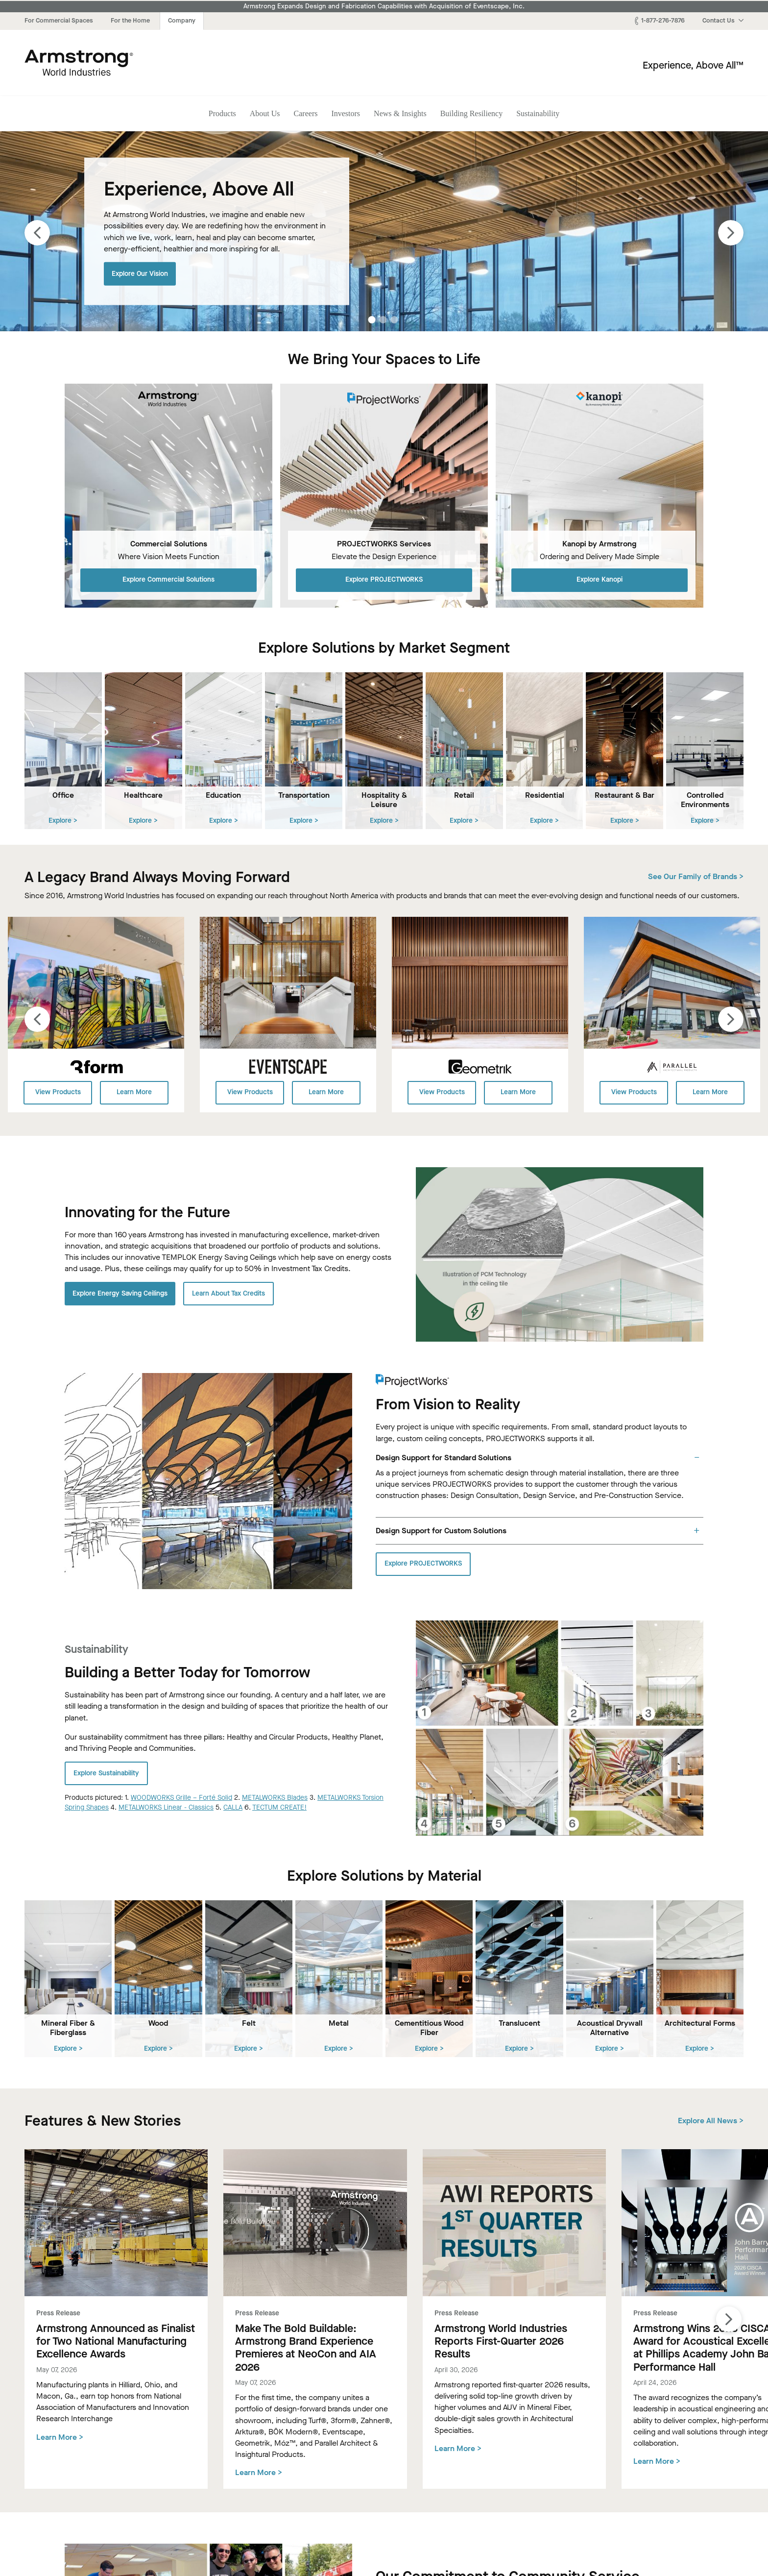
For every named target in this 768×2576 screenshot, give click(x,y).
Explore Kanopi (599, 579)
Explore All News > (711, 2120)
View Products (58, 1091)
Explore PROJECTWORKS (384, 579)
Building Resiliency (471, 113)
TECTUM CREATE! (279, 1807)
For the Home (130, 20)
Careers (306, 113)
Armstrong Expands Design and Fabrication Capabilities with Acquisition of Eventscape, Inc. (384, 6)
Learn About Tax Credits (228, 1293)
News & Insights (400, 113)
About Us (265, 113)
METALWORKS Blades (275, 1797)
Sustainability (537, 113)
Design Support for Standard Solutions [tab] (443, 1457)
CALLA (232, 1807)
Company (181, 20)
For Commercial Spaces (58, 20)
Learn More (134, 1091)
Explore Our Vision (140, 272)
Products (222, 113)
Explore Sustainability (106, 1772)
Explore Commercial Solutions (168, 579)
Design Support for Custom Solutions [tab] (441, 1530)
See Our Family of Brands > (696, 876)
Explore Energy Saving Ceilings (120, 1293)
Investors (345, 113)
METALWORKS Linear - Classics (166, 1807)
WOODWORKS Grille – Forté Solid (181, 1797)
